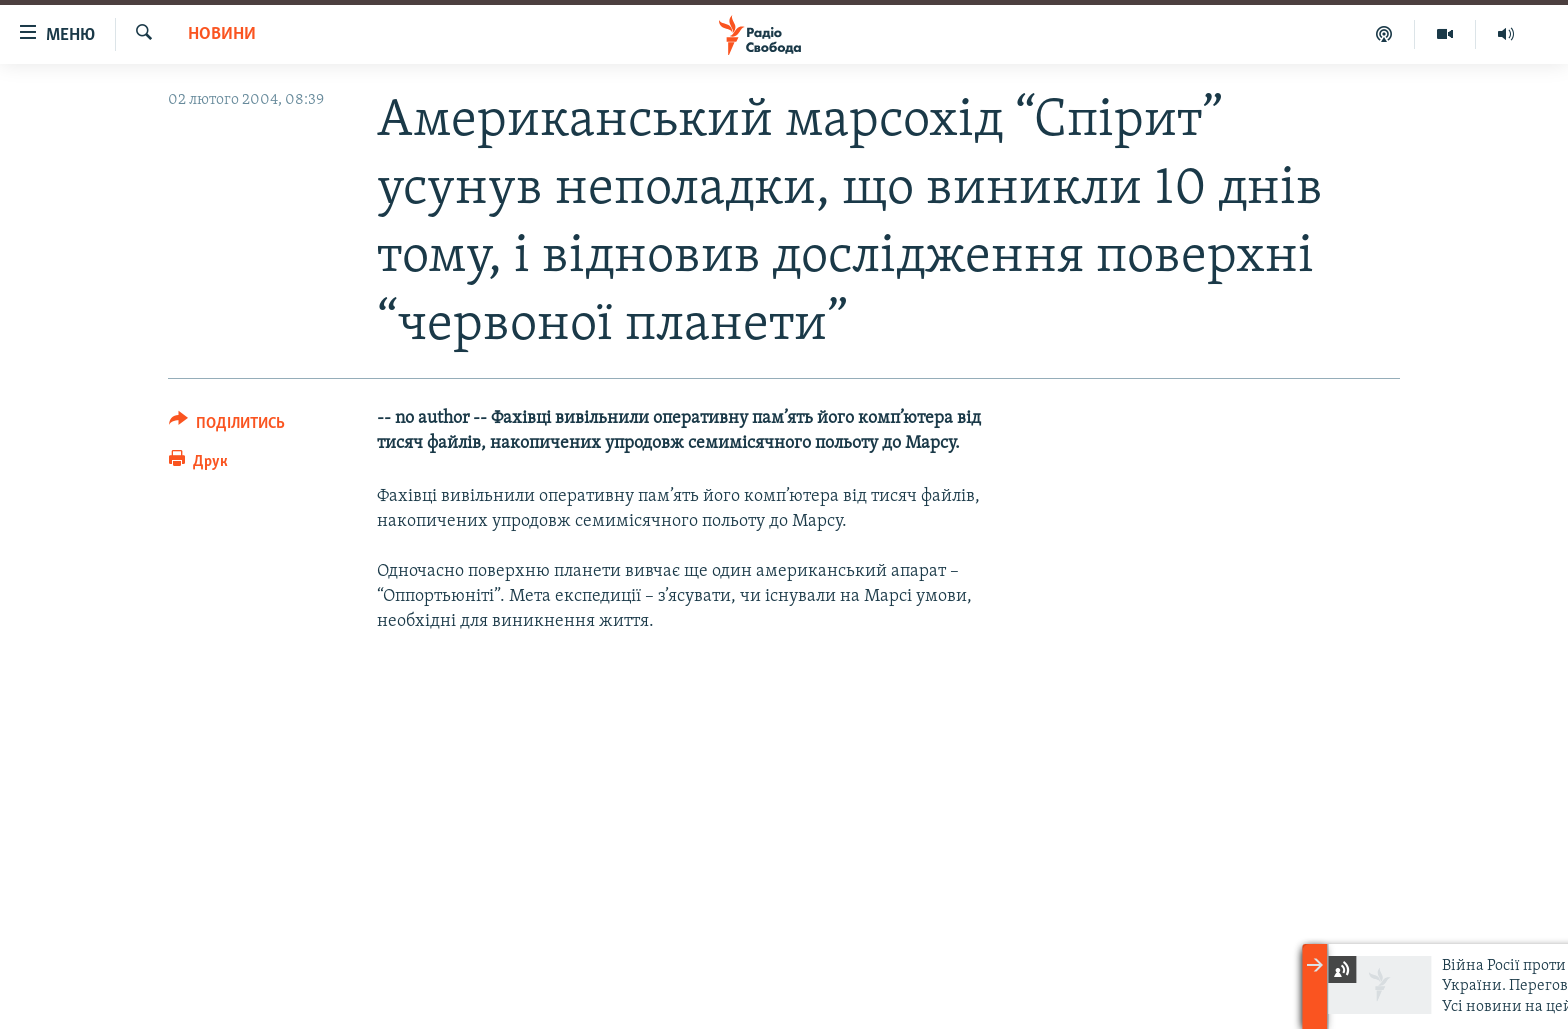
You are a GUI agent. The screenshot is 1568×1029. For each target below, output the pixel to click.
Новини (222, 34)
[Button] (227, 426)
